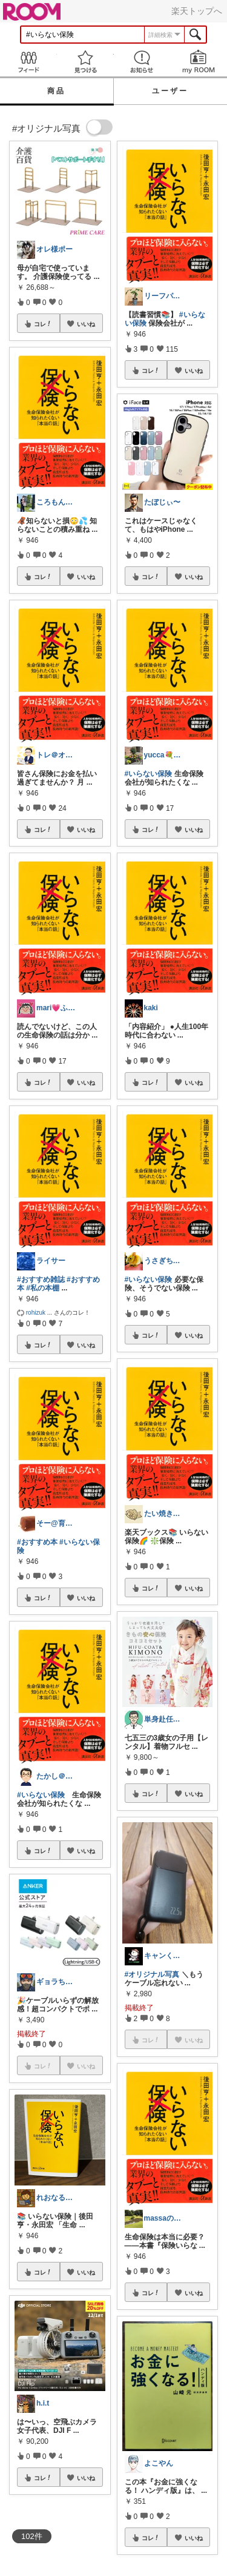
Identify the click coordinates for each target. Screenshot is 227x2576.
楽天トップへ (196, 11)
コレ (43, 324)
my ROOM (198, 61)
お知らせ (142, 61)
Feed (28, 61)
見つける (85, 61)
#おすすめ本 (37, 1542)
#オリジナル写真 (152, 1974)
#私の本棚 (42, 1288)
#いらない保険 (41, 1795)
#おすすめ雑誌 (41, 1279)
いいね (86, 324)
